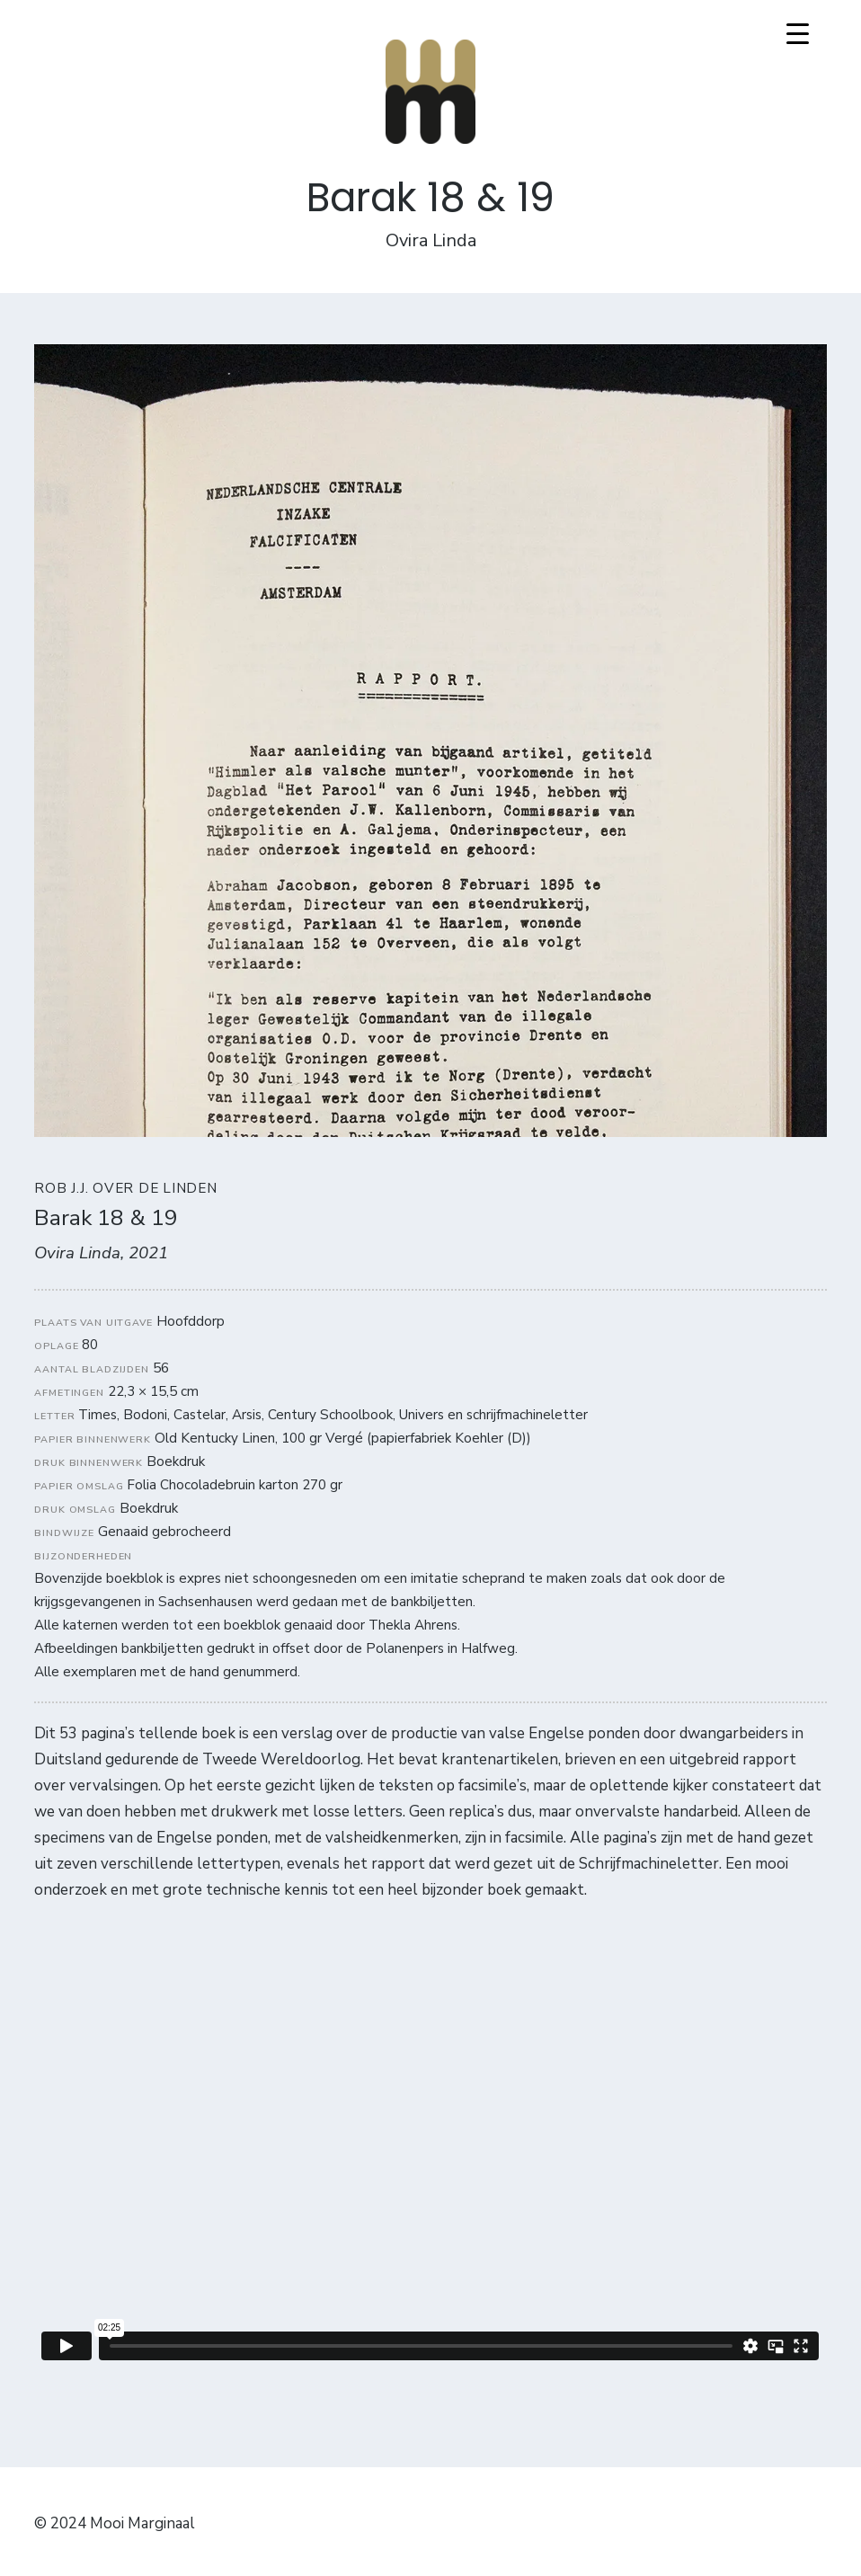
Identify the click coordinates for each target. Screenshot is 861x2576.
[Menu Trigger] (797, 33)
